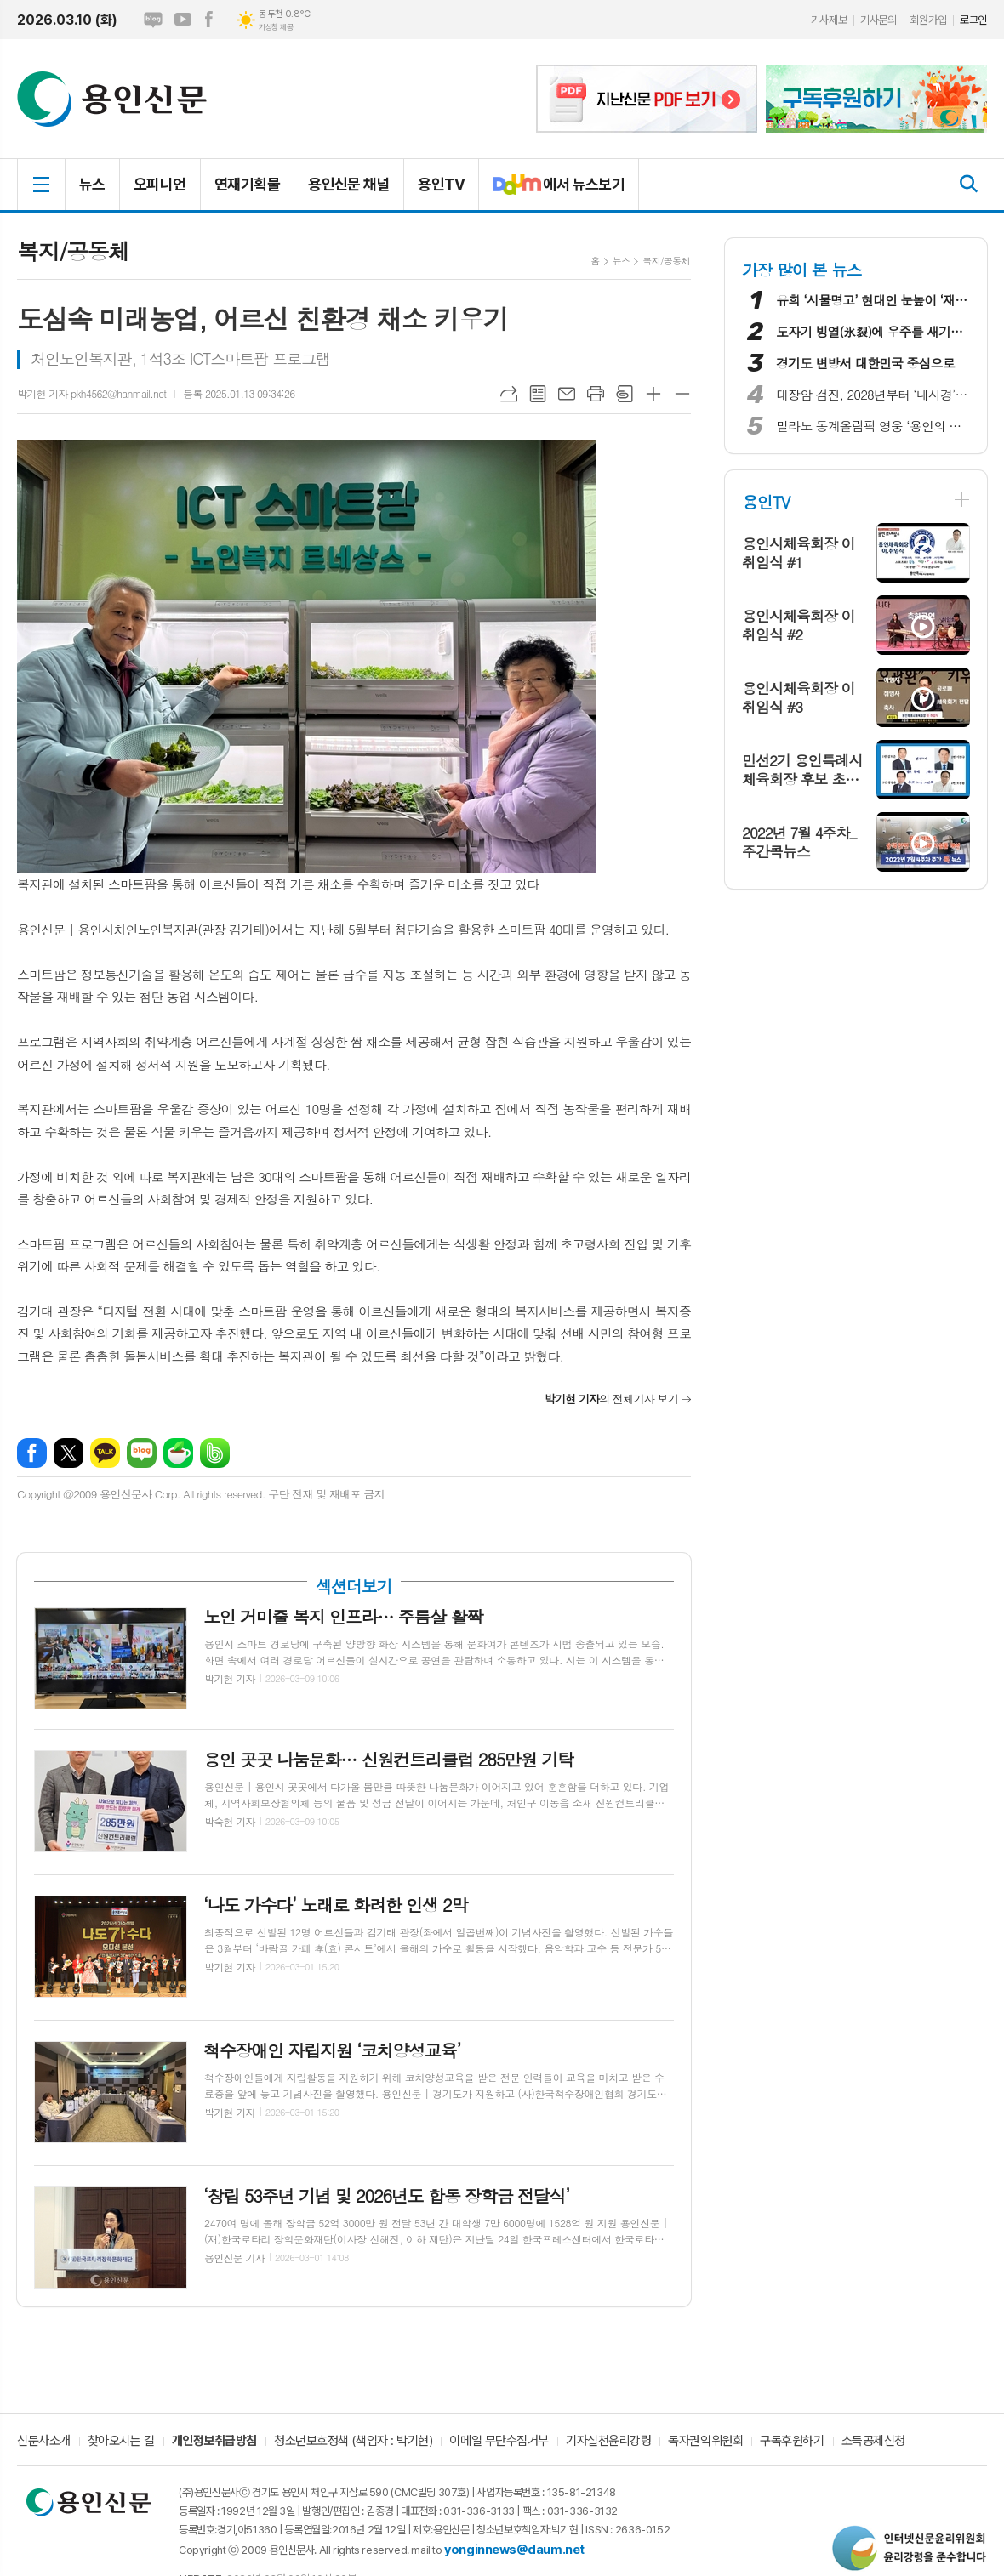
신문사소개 (44, 2441)
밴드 (215, 1453)
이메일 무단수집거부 (499, 2441)
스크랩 (624, 393)
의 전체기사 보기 (611, 1398)
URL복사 (508, 393)
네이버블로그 (153, 19)
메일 (566, 393)
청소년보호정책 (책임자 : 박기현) (353, 2441)
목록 (537, 393)
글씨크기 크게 (653, 393)
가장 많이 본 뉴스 (802, 269)
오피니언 (160, 184)
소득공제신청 (873, 2441)
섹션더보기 (353, 1586)
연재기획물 (247, 184)
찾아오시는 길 (121, 2441)
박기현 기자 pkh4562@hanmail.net (91, 393)
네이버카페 (178, 1453)
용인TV (441, 184)
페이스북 (208, 19)
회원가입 (928, 20)
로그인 (973, 20)
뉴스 (92, 184)
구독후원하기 (792, 2441)
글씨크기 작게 (682, 393)
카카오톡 (105, 1453)
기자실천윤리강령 (608, 2441)
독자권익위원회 (705, 2441)
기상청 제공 (276, 27)
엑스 (68, 1453)
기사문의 (878, 20)
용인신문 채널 (349, 184)
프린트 (595, 393)
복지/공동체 (666, 260)
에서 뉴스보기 (552, 191)
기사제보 (829, 20)
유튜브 (183, 19)
